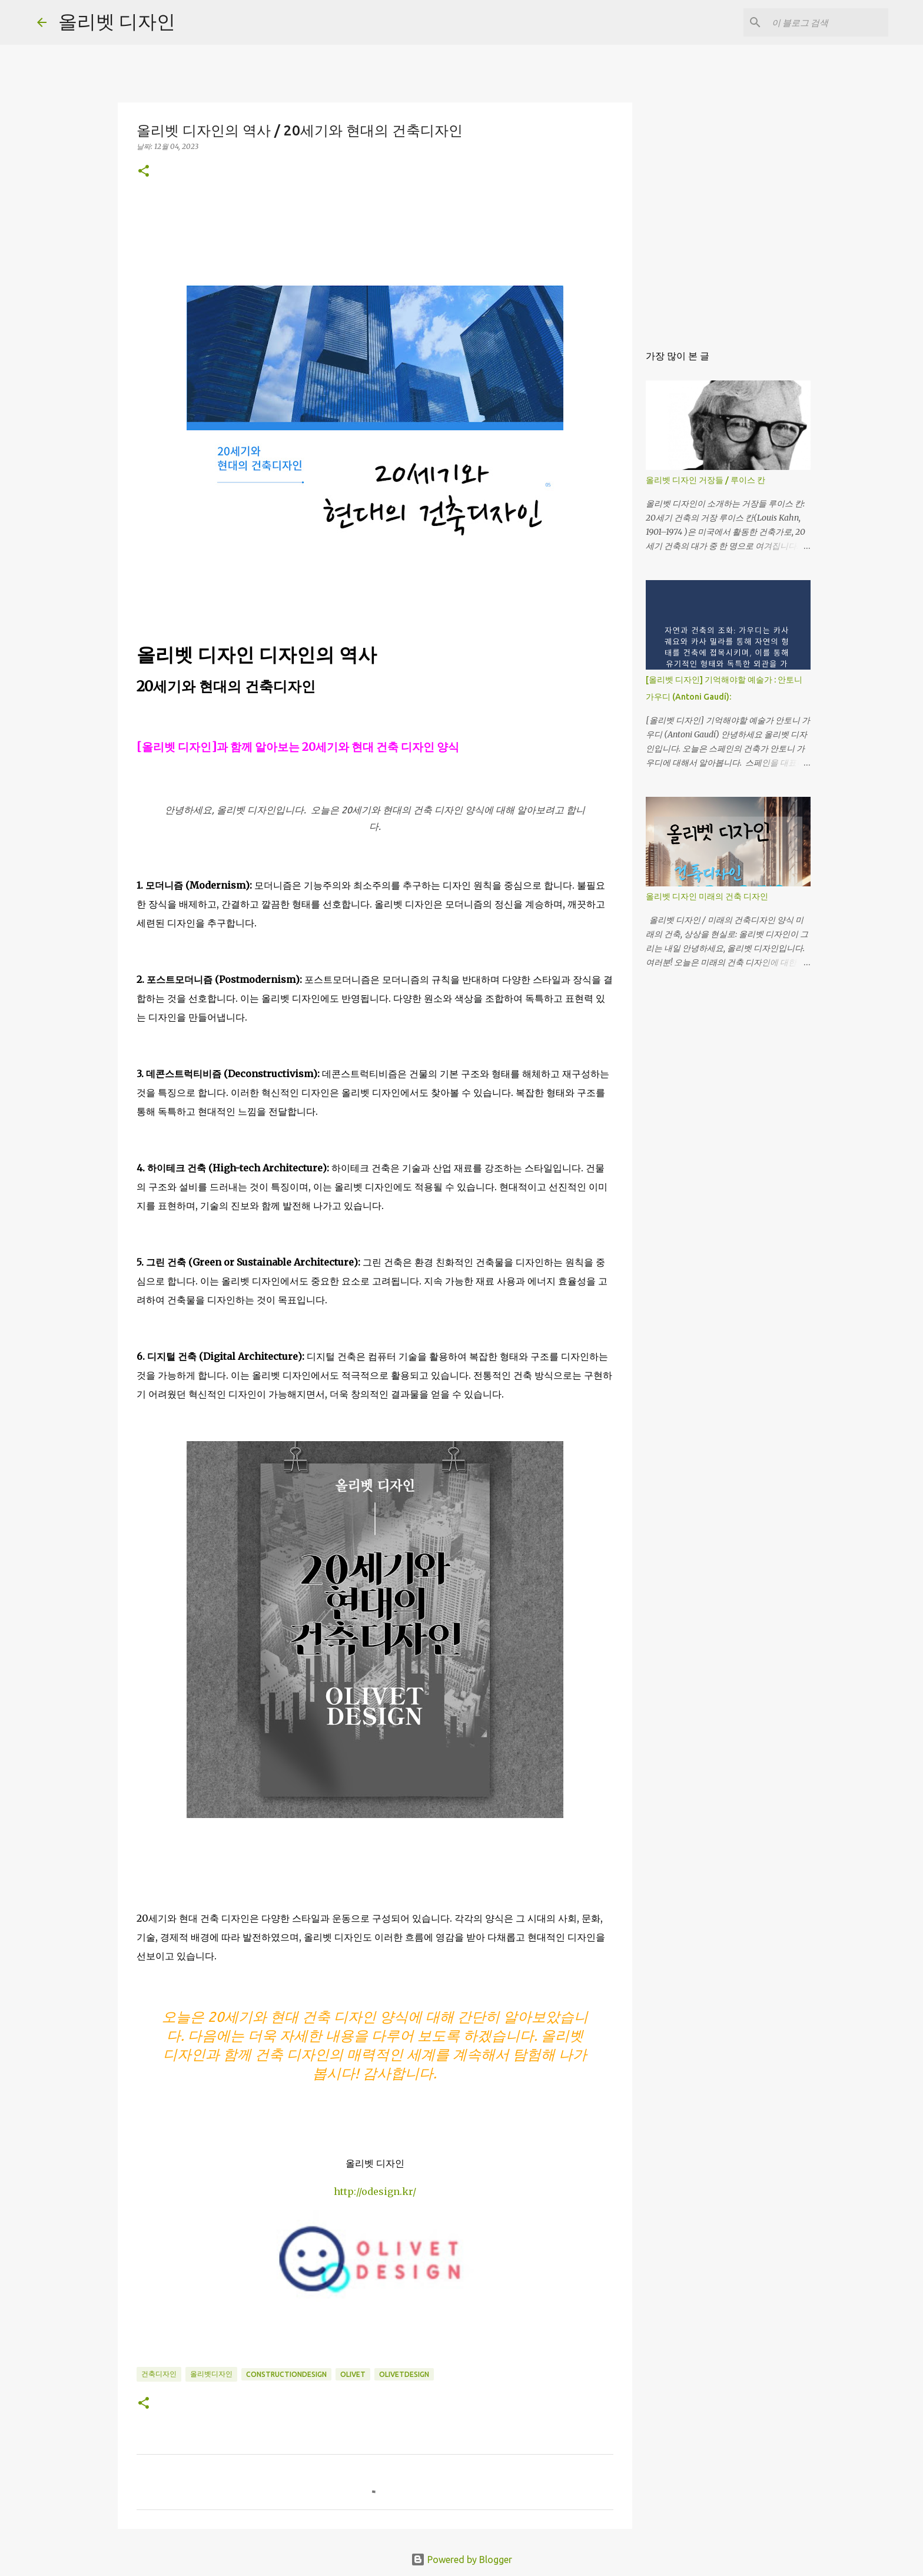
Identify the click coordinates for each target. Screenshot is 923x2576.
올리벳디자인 (211, 2374)
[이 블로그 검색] (826, 22)
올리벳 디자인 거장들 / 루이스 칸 (705, 480)
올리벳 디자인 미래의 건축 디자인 (707, 896)
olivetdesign (404, 2374)
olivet (353, 2374)
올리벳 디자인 (116, 21)
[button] (144, 172)
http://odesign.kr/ (375, 2191)
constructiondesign (286, 2374)
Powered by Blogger (461, 2559)
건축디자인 (159, 2374)
